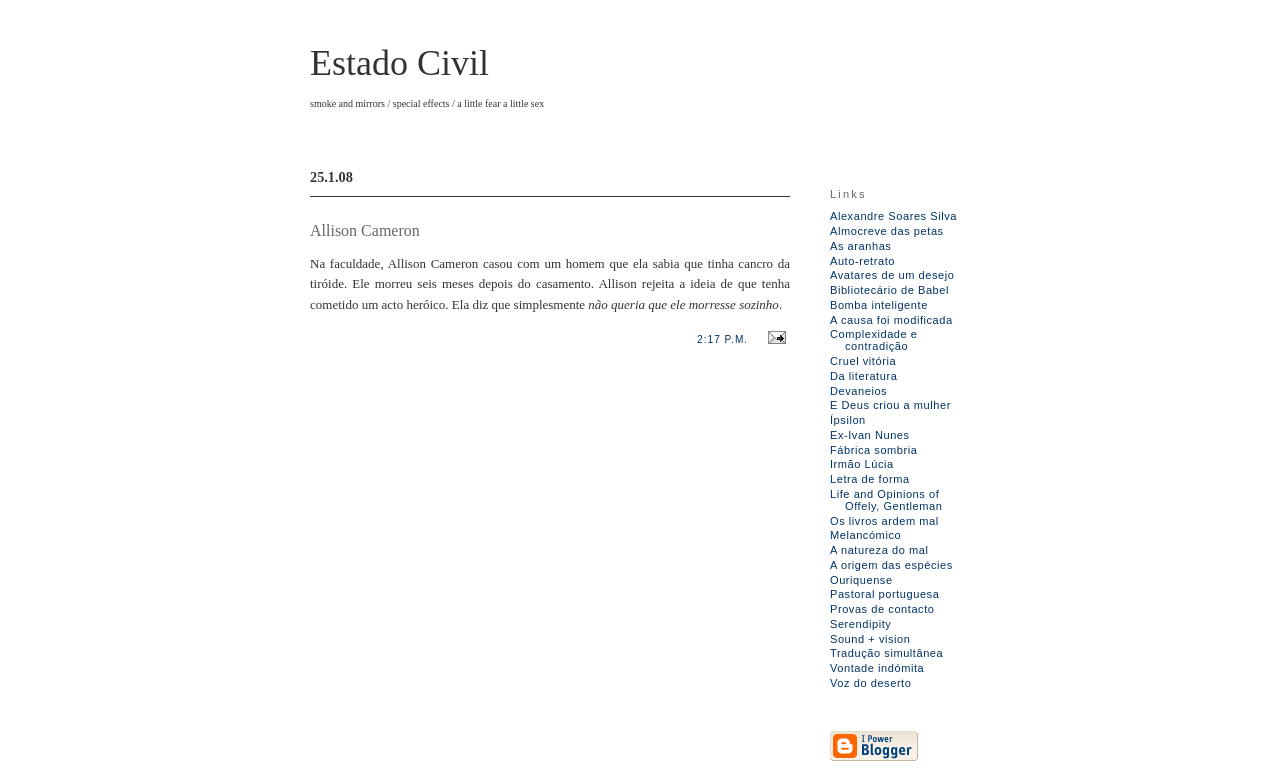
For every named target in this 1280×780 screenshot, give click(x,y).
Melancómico (865, 535)
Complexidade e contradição (874, 340)
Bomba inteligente (879, 305)
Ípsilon (848, 420)
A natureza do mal (879, 550)
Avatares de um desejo (892, 275)
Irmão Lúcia (862, 464)
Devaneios (858, 391)
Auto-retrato (862, 261)
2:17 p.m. (722, 339)
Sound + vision (870, 639)
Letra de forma (870, 479)
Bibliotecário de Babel (889, 290)
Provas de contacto (882, 609)
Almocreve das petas (887, 231)
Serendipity (860, 624)
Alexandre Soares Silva (893, 216)
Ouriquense (861, 580)
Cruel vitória (863, 361)
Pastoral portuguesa (884, 594)
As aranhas (860, 246)
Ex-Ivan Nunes (870, 435)
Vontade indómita (877, 668)
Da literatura (863, 376)
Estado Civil (399, 63)
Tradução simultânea (886, 653)
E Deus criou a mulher (890, 405)
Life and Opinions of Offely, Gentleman (886, 500)
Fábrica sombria (873, 450)
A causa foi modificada (891, 320)
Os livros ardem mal (884, 521)
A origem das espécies (891, 565)
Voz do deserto (870, 683)
